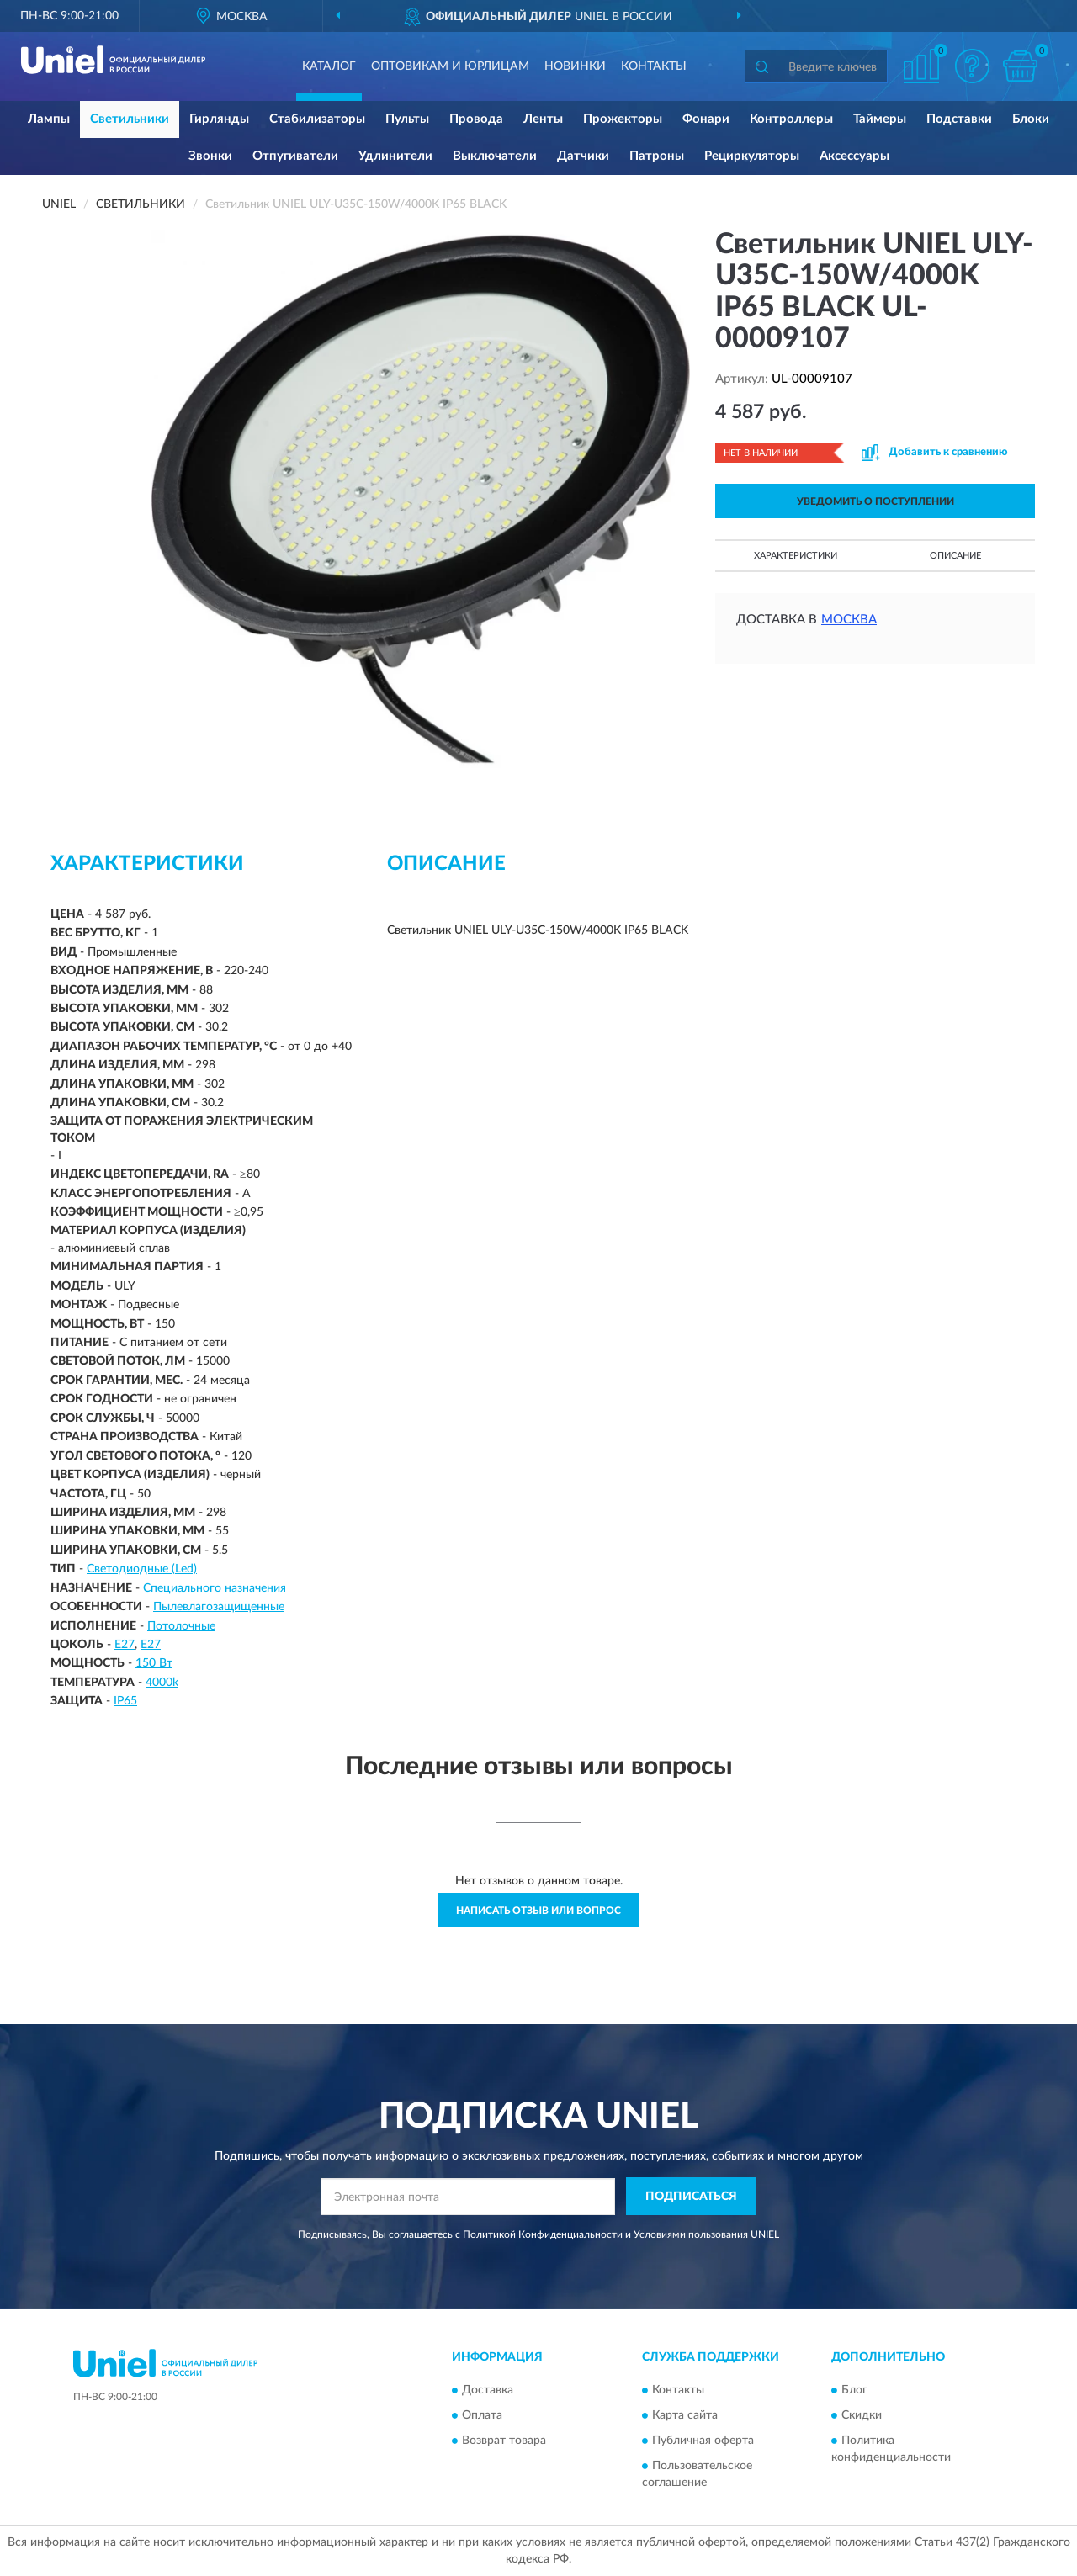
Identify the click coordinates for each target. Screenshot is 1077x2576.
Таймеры (879, 119)
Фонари (705, 119)
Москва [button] (849, 619)
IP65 (125, 1701)
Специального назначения (214, 1588)
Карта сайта (685, 2415)
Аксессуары (854, 156)
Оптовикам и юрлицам (450, 66)
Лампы (49, 119)
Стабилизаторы (317, 119)
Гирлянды (219, 119)
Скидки (861, 2415)
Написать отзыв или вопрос (538, 1910)
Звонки (210, 156)
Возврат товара (504, 2440)
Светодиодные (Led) (142, 1569)
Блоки (1030, 119)
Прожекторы (622, 119)
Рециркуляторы (751, 156)
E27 (124, 1645)
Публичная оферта (703, 2440)
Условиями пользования (691, 2234)
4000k (162, 1682)
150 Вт (153, 1663)
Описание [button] (955, 555)
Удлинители (395, 156)
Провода (476, 119)
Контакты (654, 66)
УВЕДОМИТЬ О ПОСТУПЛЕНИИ (875, 501)
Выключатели (495, 156)
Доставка (487, 2390)
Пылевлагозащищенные (218, 1607)
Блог (854, 2390)
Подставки (959, 119)
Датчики (583, 156)
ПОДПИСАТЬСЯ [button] (691, 2196)
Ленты (543, 119)
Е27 (151, 1645)
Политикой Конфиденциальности (543, 2234)
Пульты (407, 119)
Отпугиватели (295, 156)
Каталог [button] (329, 66)
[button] (971, 66)
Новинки (575, 66)
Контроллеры (791, 119)
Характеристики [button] (795, 555)
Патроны (656, 156)
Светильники (129, 119)
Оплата (482, 2415)
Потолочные (181, 1626)
